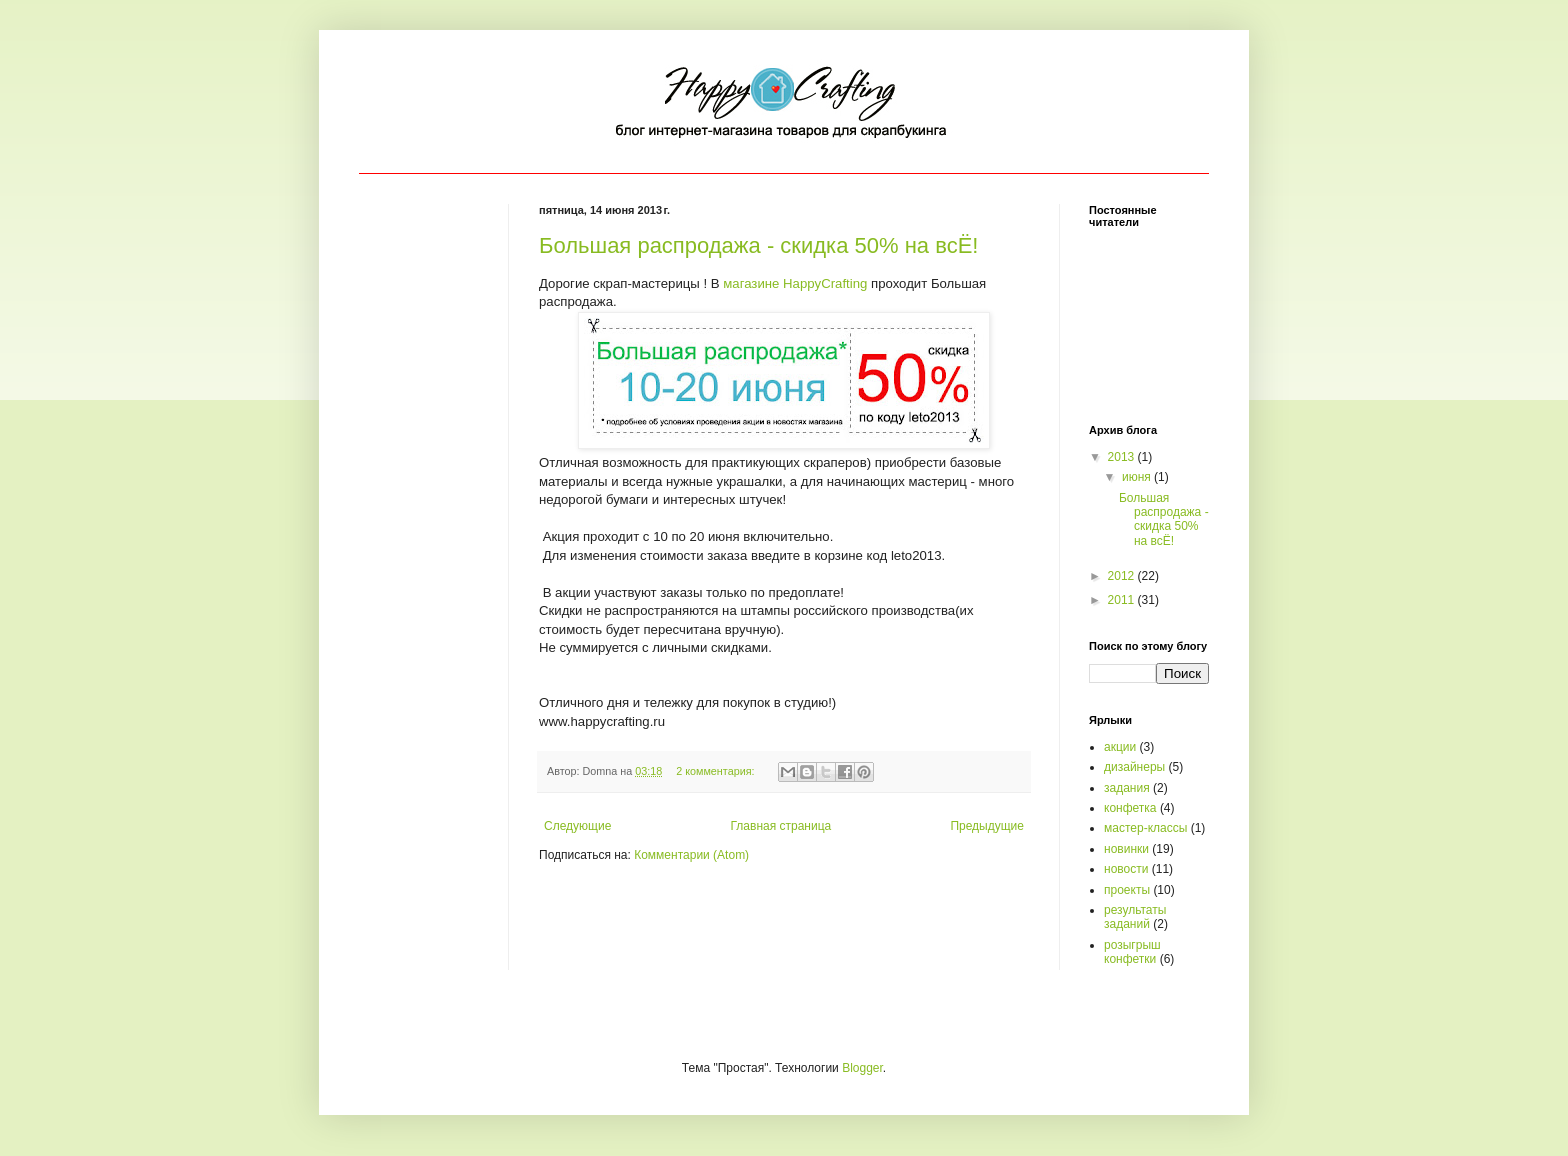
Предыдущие (987, 826)
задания (1127, 788)
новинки (1126, 849)
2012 (1123, 576)
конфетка (1130, 808)
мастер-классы (1145, 828)
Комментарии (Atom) (691, 855)
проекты (1127, 890)
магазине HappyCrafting (795, 283)
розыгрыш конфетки (1132, 952)
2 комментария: (716, 771)
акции (1120, 747)
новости (1126, 869)
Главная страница (781, 826)
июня (1138, 477)
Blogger (862, 1068)
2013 (1123, 457)
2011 (1123, 600)
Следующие (577, 826)
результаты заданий (1135, 917)
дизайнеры (1134, 767)
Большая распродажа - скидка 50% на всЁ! (758, 245)
